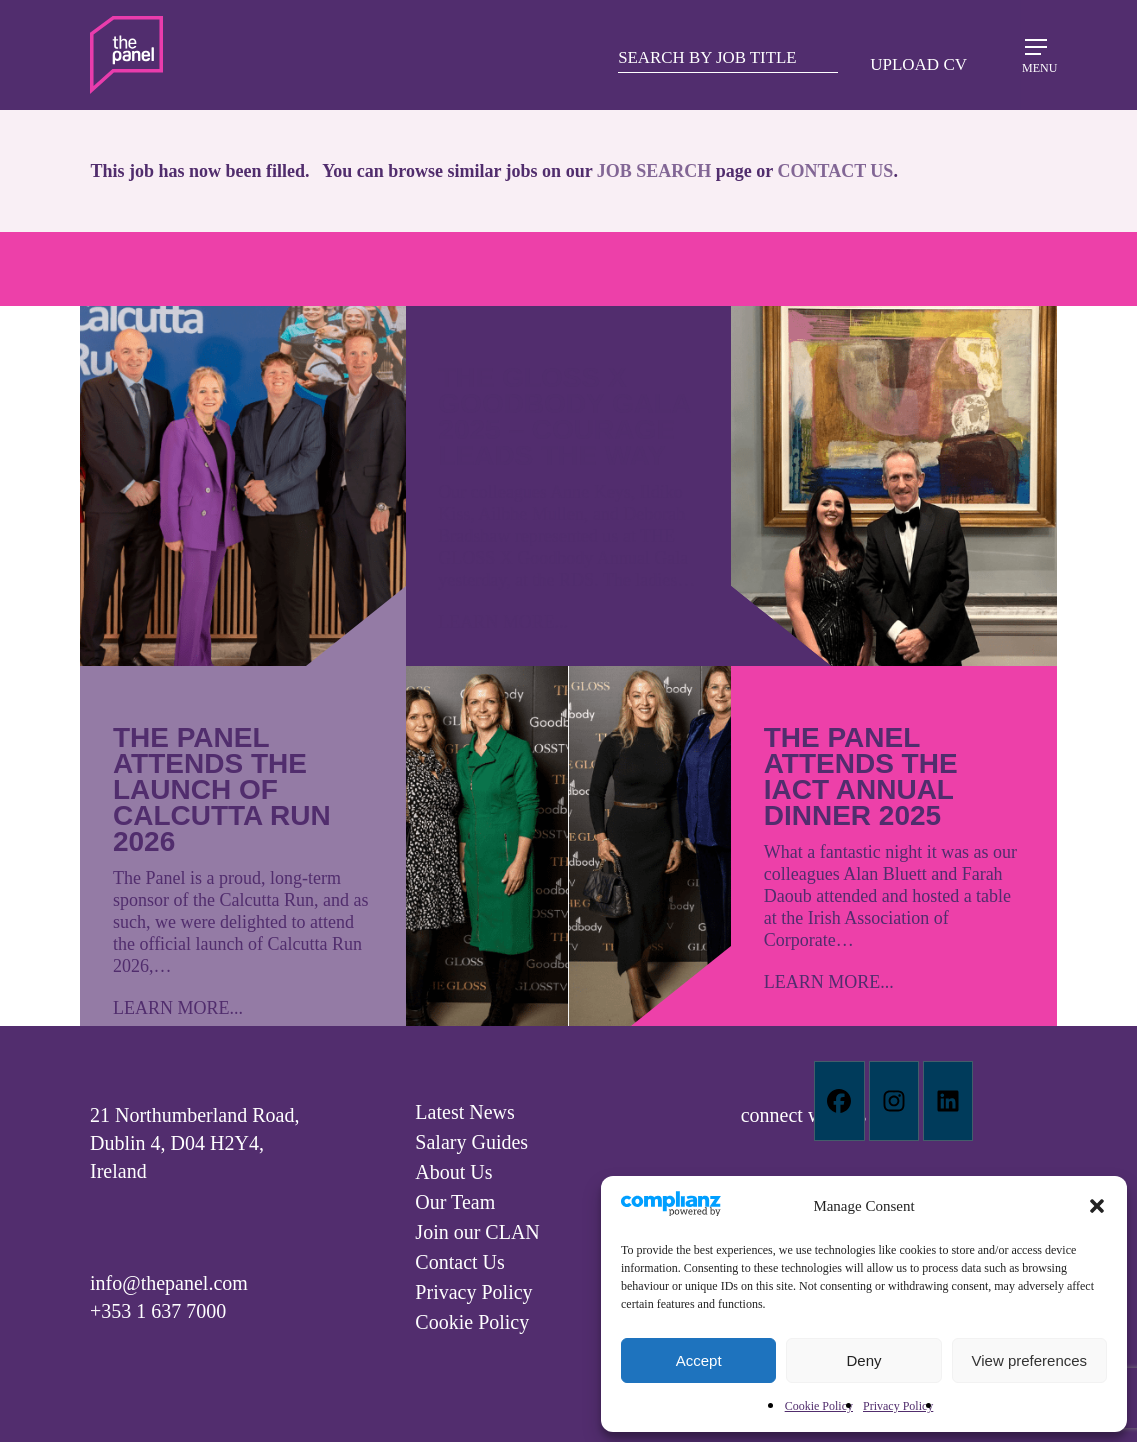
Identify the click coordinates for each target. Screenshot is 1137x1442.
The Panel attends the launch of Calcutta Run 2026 (222, 789)
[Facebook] (839, 1101)
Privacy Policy (898, 1406)
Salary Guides (471, 1142)
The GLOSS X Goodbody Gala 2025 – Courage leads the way (564, 416)
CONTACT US (836, 171)
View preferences (1030, 1360)
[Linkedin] (948, 1101)
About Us (453, 1172)
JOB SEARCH (654, 171)
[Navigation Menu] (1036, 54)
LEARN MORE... (178, 1008)
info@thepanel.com (169, 1283)
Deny (863, 1360)
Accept (699, 1360)
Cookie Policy (819, 1406)
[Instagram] (894, 1101)
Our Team (455, 1202)
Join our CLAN (477, 1232)
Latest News (464, 1112)
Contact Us (459, 1262)
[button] (1097, 1206)
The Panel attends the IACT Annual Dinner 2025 (861, 776)
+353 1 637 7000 (158, 1311)
